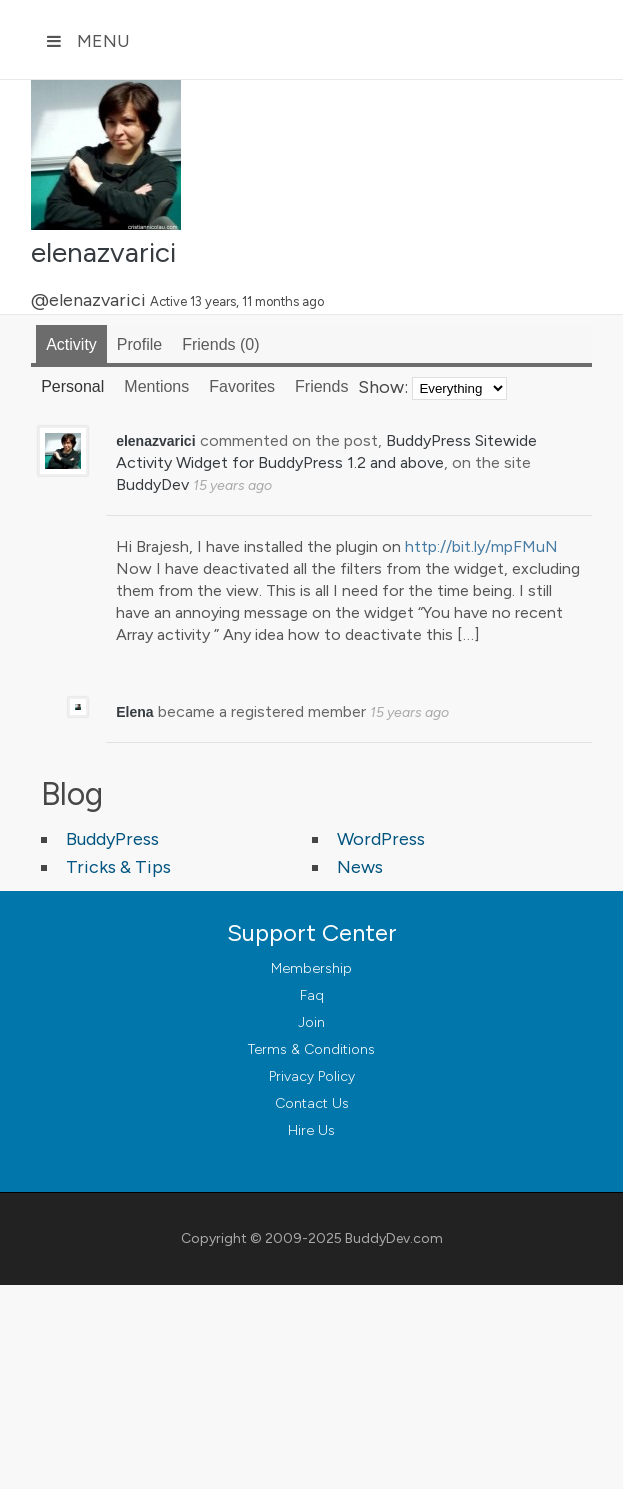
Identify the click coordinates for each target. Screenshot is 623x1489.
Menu (88, 41)
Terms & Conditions (311, 1049)
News (360, 867)
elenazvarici (103, 252)
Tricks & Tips (118, 867)
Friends (220, 344)
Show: (383, 387)
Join (311, 1022)
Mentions (156, 386)
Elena (134, 712)
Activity (71, 344)
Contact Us (312, 1103)
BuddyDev (152, 484)
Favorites (242, 386)
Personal (72, 386)
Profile (139, 344)
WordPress (381, 839)
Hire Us (311, 1130)
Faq (312, 995)
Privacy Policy (312, 1076)
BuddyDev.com (394, 1238)
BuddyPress (112, 839)
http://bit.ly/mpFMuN (481, 546)
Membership (311, 968)
